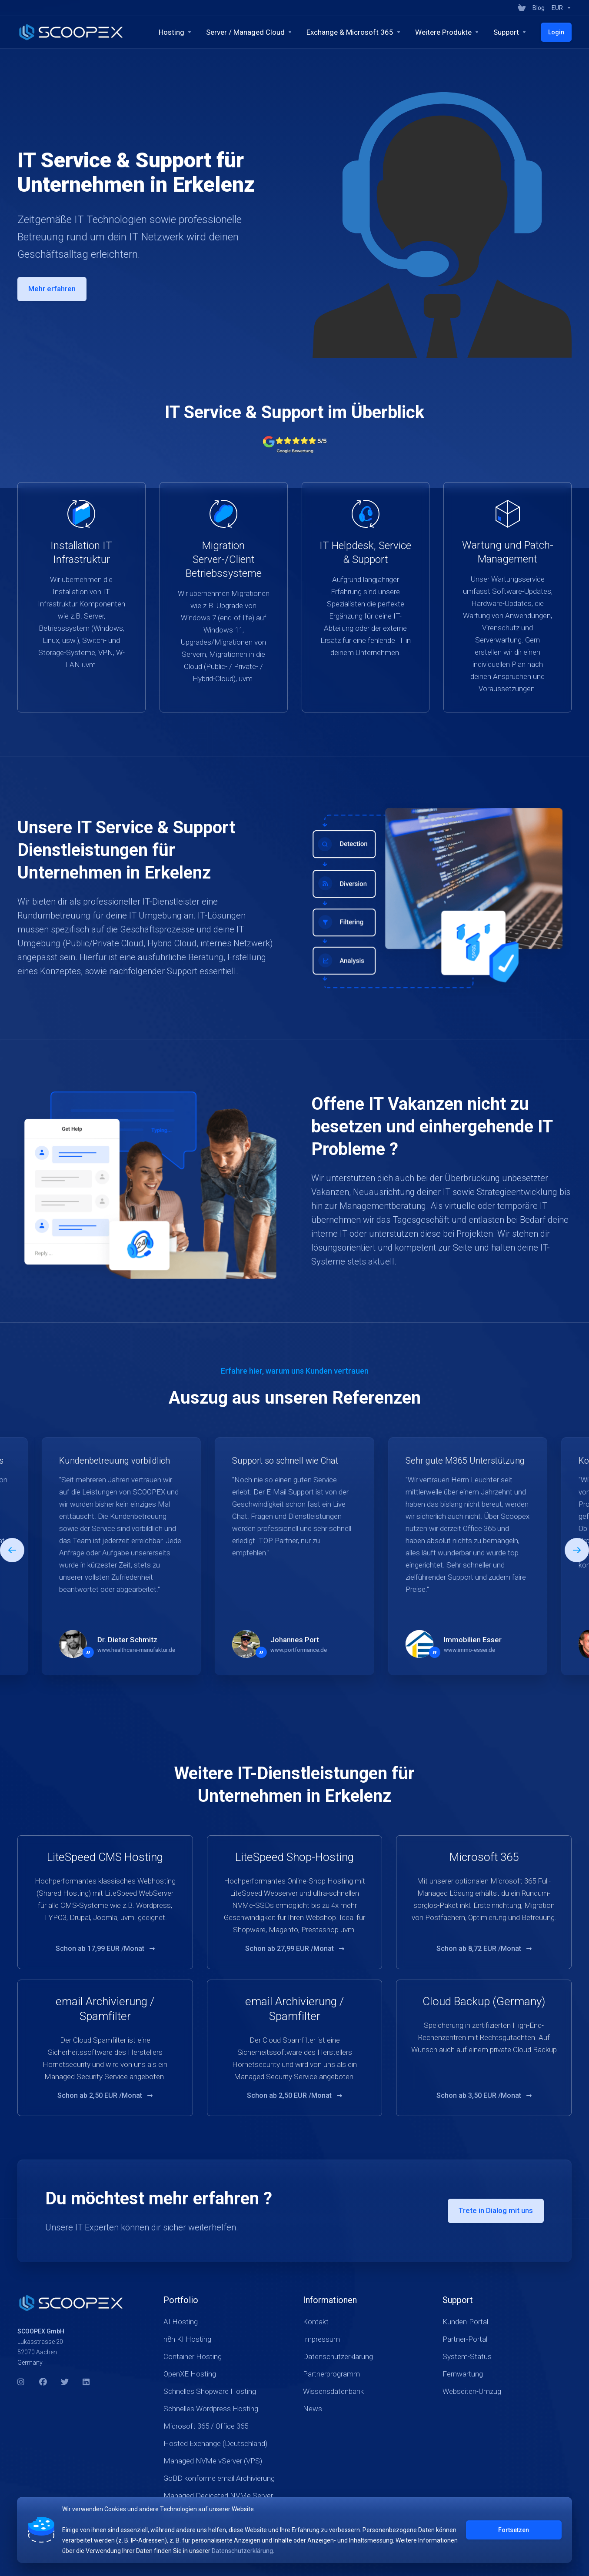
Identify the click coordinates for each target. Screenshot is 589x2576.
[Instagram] (21, 2383)
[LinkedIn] (86, 2383)
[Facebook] (43, 2383)
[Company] (510, 32)
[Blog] (538, 8)
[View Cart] (521, 8)
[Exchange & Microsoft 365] (353, 32)
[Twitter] (65, 2383)
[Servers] (249, 32)
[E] (294, 1556)
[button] (577, 1550)
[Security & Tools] (447, 32)
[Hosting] (175, 32)
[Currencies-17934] (560, 8)
